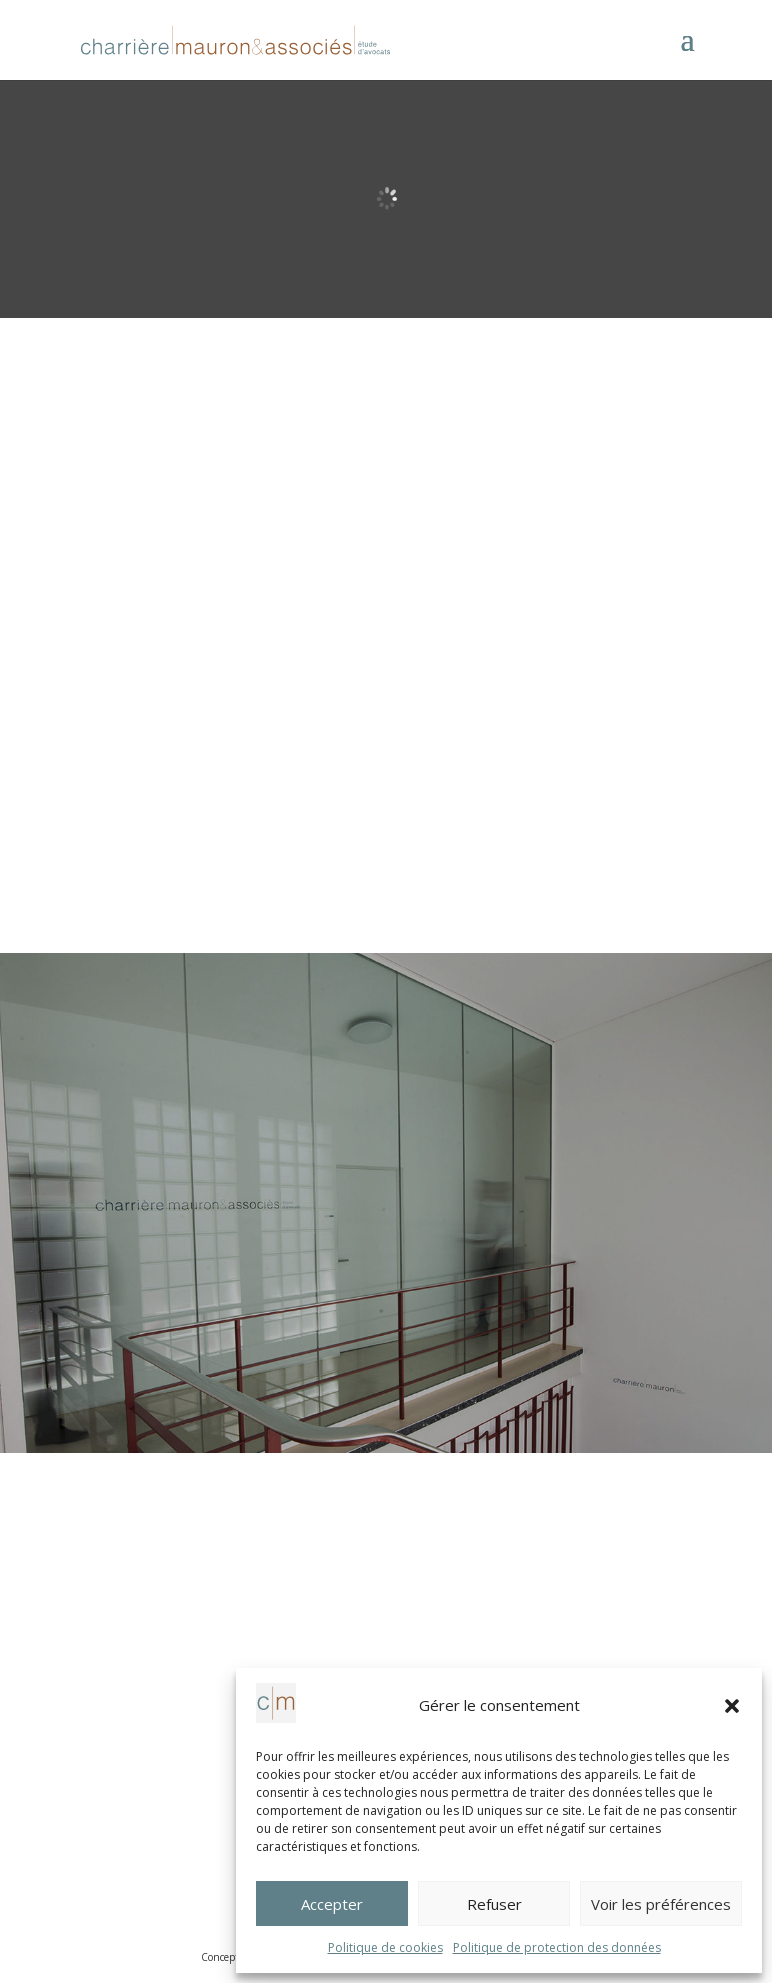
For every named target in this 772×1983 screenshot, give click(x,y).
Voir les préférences (661, 1904)
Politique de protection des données (557, 1947)
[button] (732, 1706)
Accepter (332, 1904)
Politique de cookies (385, 1947)
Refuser (494, 1904)
